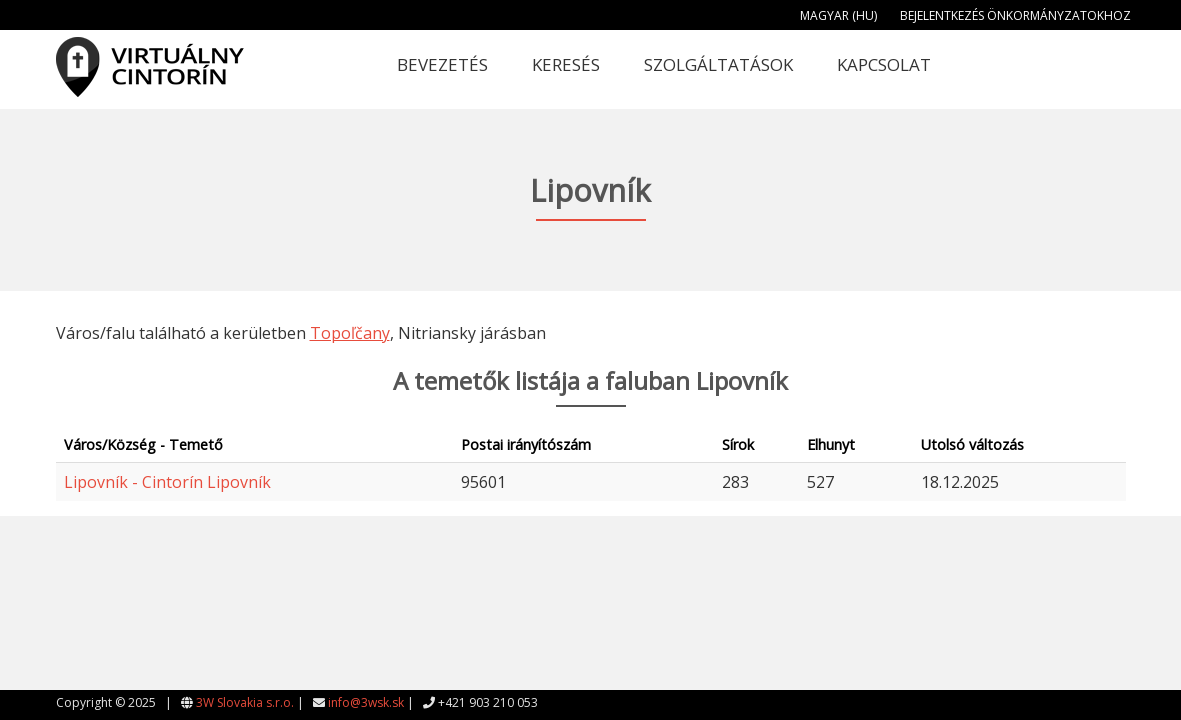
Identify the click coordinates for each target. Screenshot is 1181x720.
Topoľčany (350, 333)
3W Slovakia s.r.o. (245, 702)
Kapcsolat (884, 64)
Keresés (566, 64)
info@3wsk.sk (366, 702)
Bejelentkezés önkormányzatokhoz (1015, 15)
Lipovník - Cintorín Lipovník (167, 482)
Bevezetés (442, 64)
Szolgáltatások (718, 64)
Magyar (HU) (838, 15)
